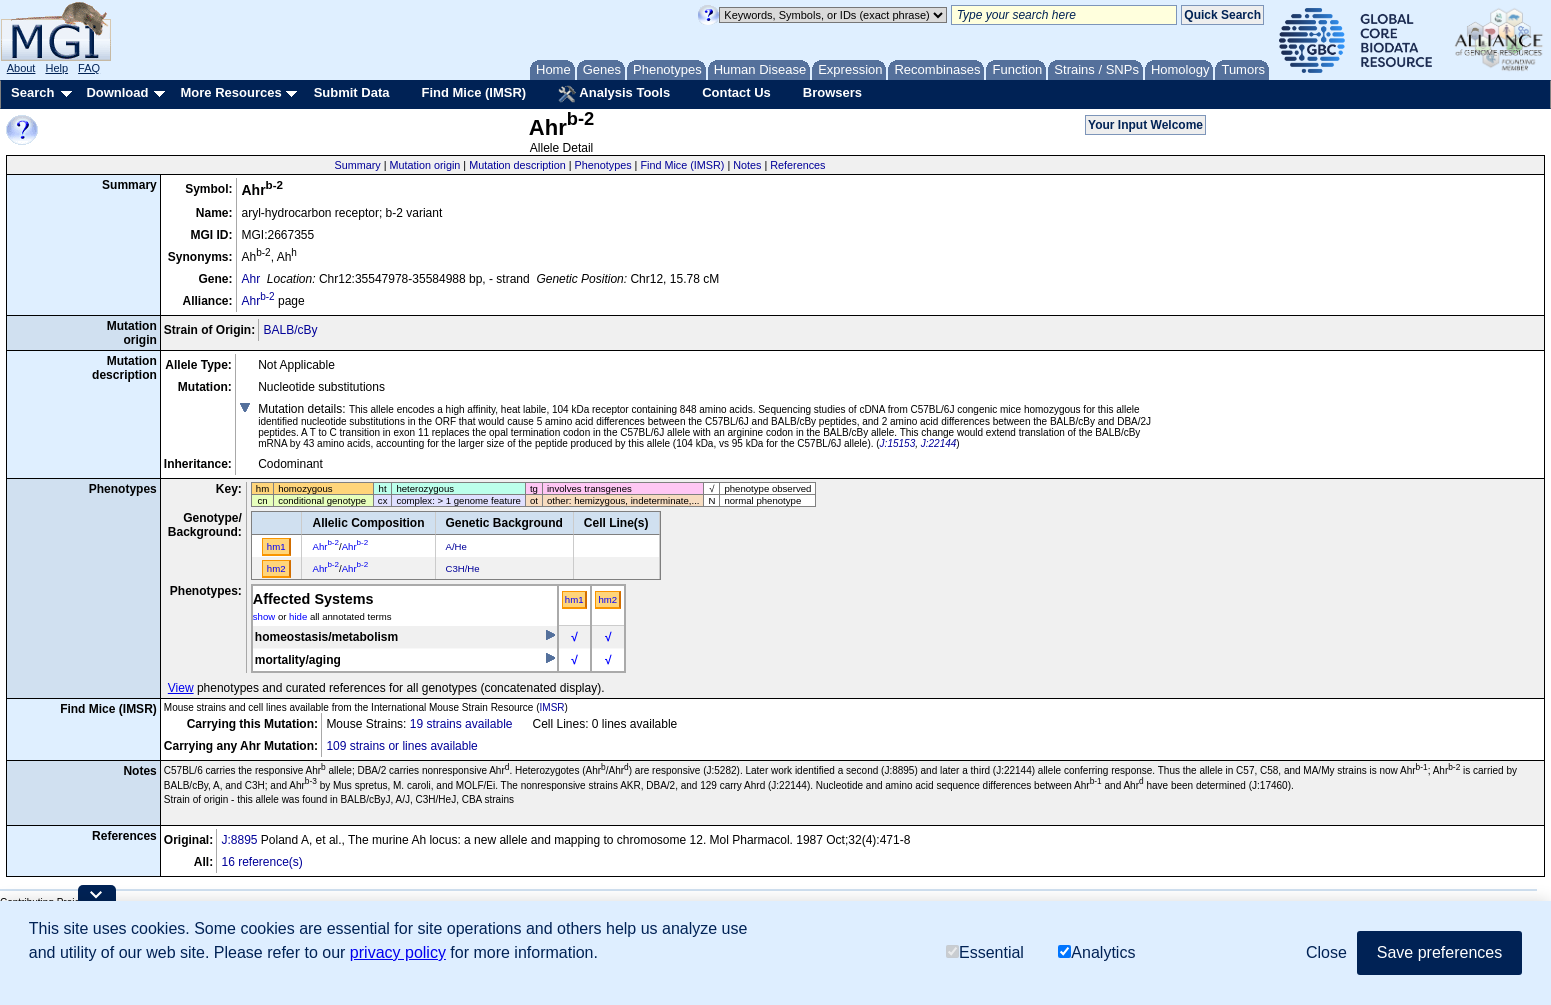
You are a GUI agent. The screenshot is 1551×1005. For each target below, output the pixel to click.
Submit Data (352, 92)
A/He (456, 546)
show (264, 616)
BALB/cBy (290, 330)
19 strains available (461, 724)
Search (32, 92)
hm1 (574, 599)
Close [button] (1326, 952)
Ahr (250, 279)
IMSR (552, 707)
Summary (358, 165)
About (21, 68)
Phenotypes (603, 165)
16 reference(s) (261, 862)
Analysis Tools (614, 94)
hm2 (607, 599)
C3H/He (463, 568)
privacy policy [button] (398, 952)
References (797, 165)
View (181, 688)
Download (117, 92)
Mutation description (517, 165)
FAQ (89, 68)
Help (56, 68)
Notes (747, 165)
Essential (985, 952)
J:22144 (939, 443)
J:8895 (239, 840)
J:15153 (898, 443)
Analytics (1096, 952)
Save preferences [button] (1439, 952)
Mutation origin (425, 165)
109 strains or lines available (401, 746)
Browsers (832, 92)
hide (298, 616)
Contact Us (736, 92)
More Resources (230, 92)
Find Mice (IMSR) (473, 92)
